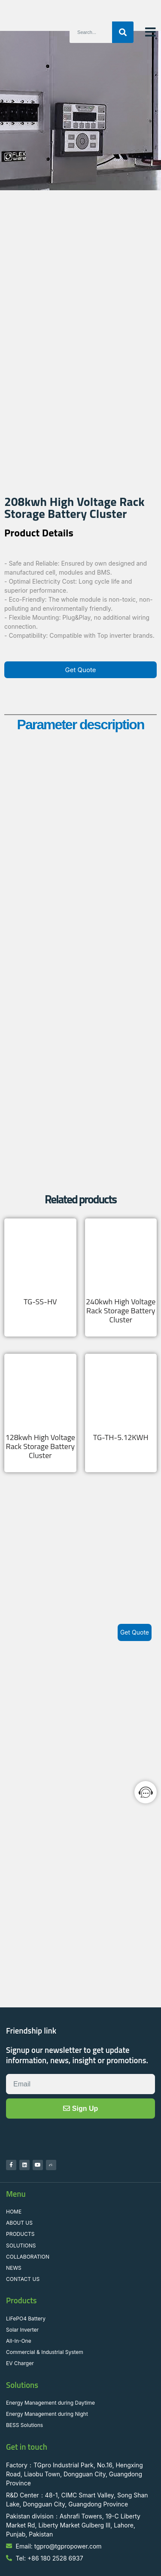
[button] (150, 32)
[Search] (123, 32)
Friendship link (31, 1970)
